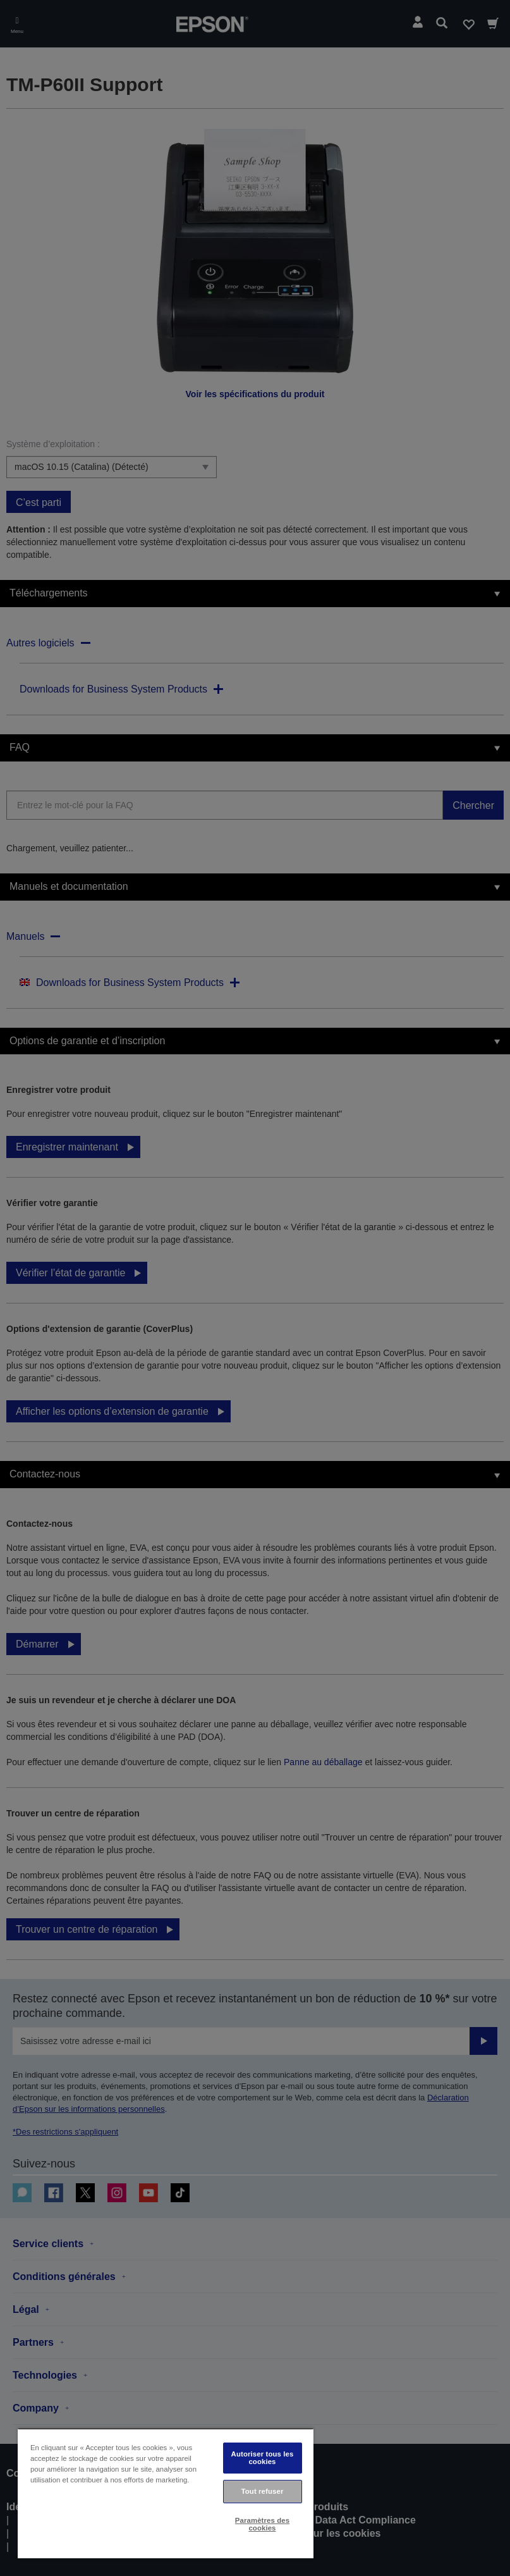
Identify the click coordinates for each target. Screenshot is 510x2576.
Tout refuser (262, 2491)
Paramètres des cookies (262, 2524)
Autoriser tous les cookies (262, 2457)
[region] (165, 2493)
